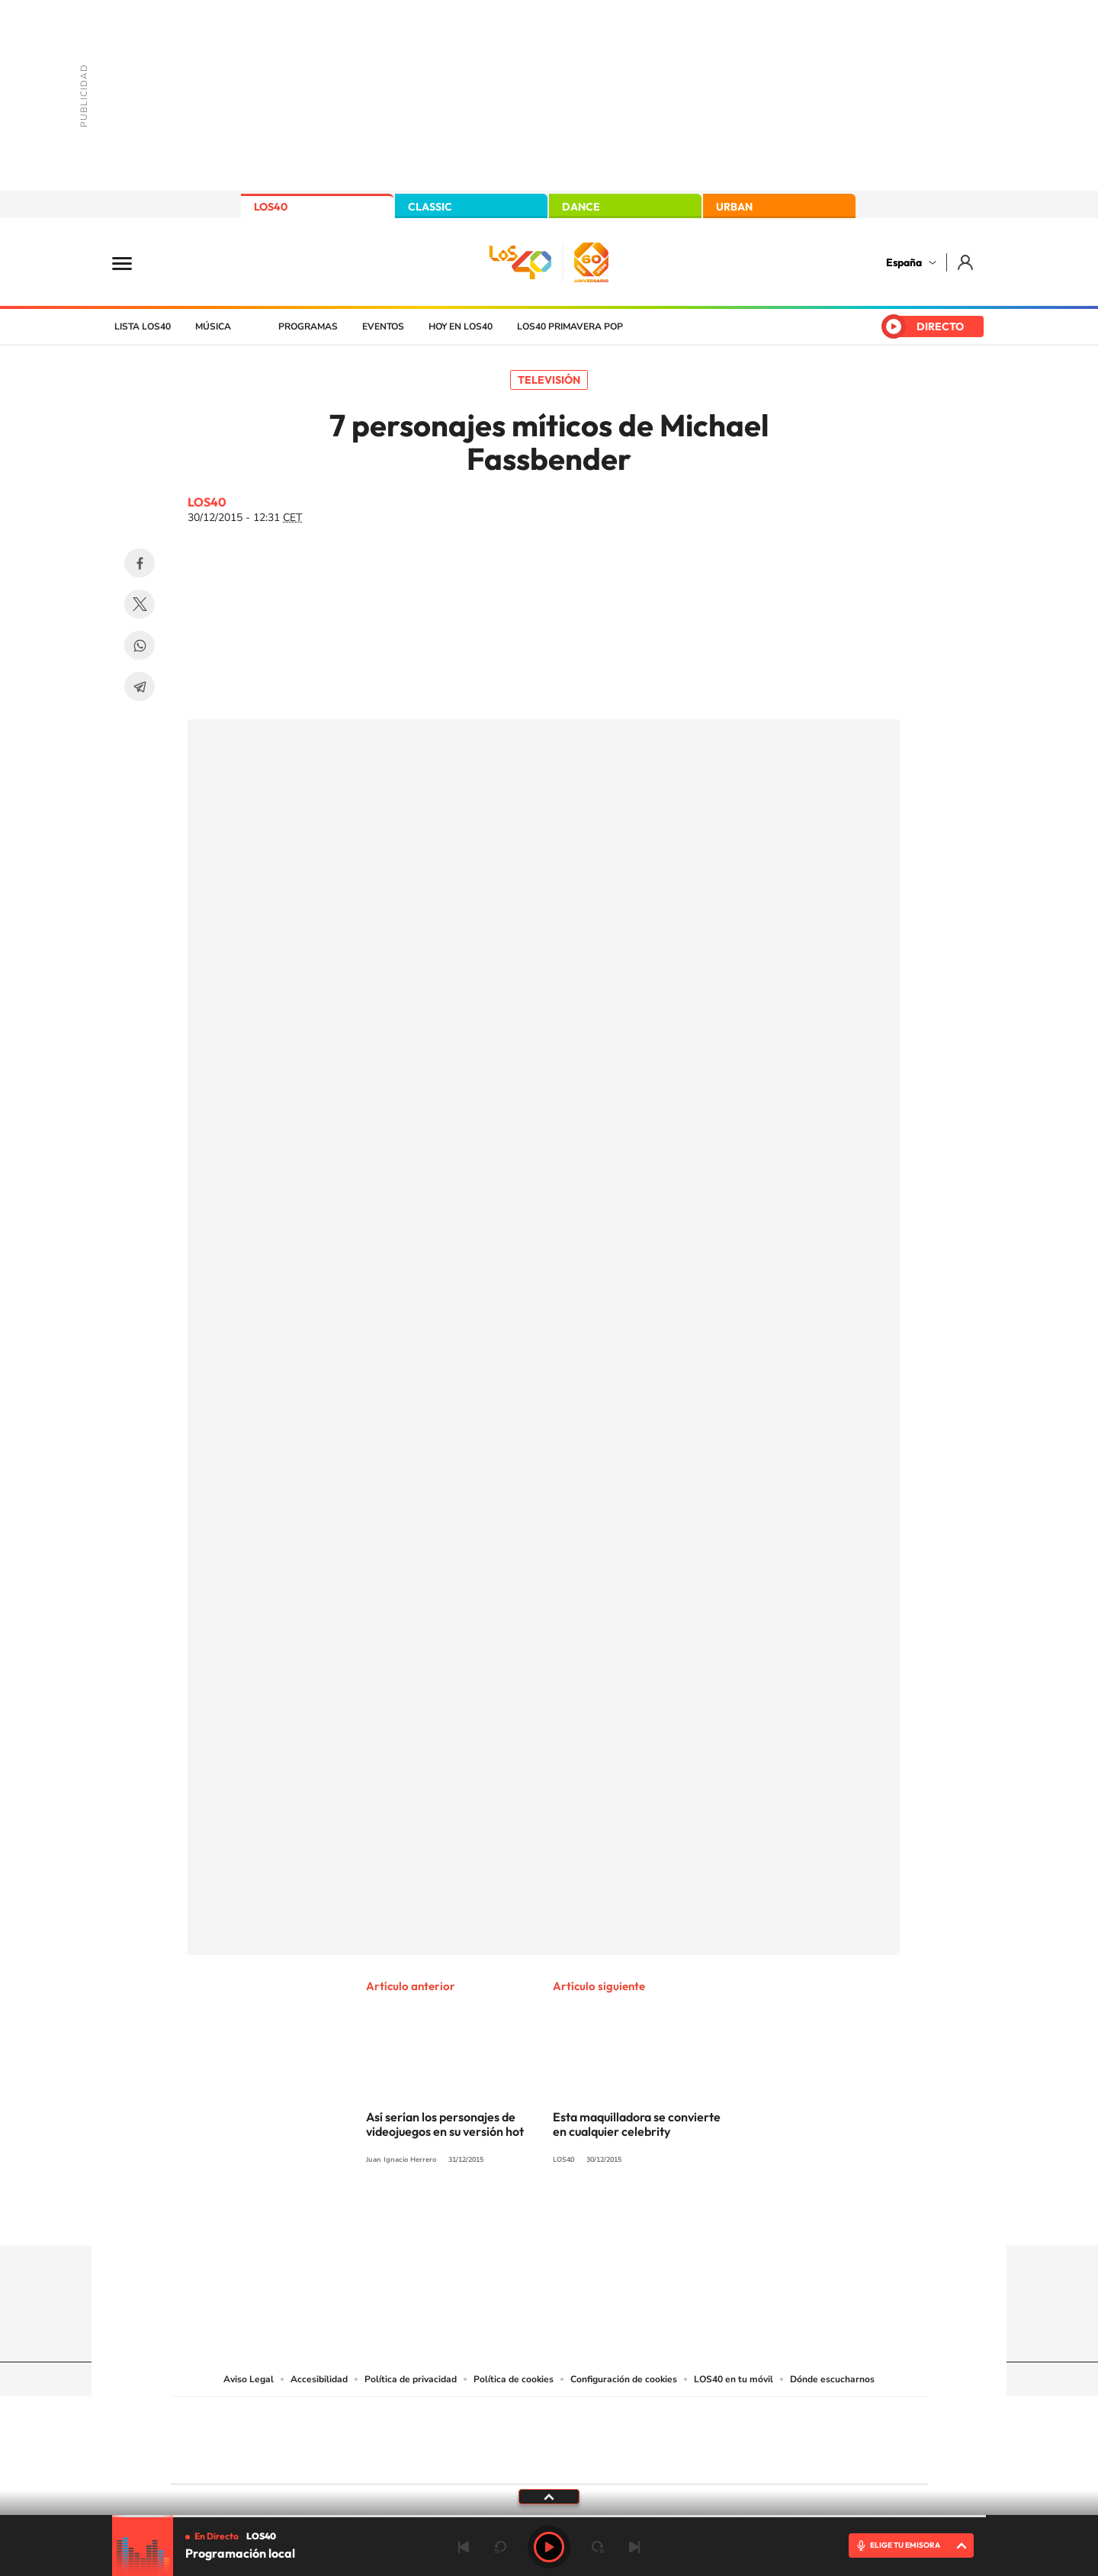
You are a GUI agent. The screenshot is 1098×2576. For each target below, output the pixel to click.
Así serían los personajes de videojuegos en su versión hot (445, 2124)
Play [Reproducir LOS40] (549, 2547)
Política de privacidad (410, 2379)
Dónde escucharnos (832, 2379)
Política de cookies (514, 2379)
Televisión (549, 380)
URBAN (734, 207)
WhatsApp (139, 645)
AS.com (714, 2417)
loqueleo (712, 2459)
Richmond (365, 2459)
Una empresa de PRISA (239, 2430)
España (904, 262)
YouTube (518, 2216)
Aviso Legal (248, 2379)
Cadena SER (666, 2417)
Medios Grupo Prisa (239, 2467)
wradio (523, 2436)
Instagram (457, 2216)
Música (213, 326)
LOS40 (270, 207)
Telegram (139, 686)
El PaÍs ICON (581, 2459)
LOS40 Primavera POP (570, 326)
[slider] (549, 2516)
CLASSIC (430, 207)
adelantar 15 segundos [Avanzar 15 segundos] (598, 2547)
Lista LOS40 (142, 326)
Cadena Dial (640, 2436)
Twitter (139, 604)
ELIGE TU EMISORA (905, 2545)
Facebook (139, 562)
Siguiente (634, 2547)
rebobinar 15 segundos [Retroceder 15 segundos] (500, 2547)
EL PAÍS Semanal (695, 2436)
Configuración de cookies (623, 2379)
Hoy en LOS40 (461, 326)
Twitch (610, 2216)
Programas (308, 326)
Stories (640, 2216)
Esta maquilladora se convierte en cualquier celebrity (637, 2124)
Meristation (785, 2459)
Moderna (440, 2459)
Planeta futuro (752, 2436)
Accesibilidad (319, 2379)
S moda (644, 2459)
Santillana (519, 2417)
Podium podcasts (515, 2459)
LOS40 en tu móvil (733, 2379)
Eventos (383, 326)
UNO (479, 2436)
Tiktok (488, 2216)
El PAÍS (375, 2417)
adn (764, 2417)
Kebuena (806, 2436)
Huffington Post (395, 2436)
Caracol (820, 2417)
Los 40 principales (448, 2417)
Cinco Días (581, 2436)
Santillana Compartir (600, 2417)
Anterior (463, 2547)
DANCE (581, 207)
